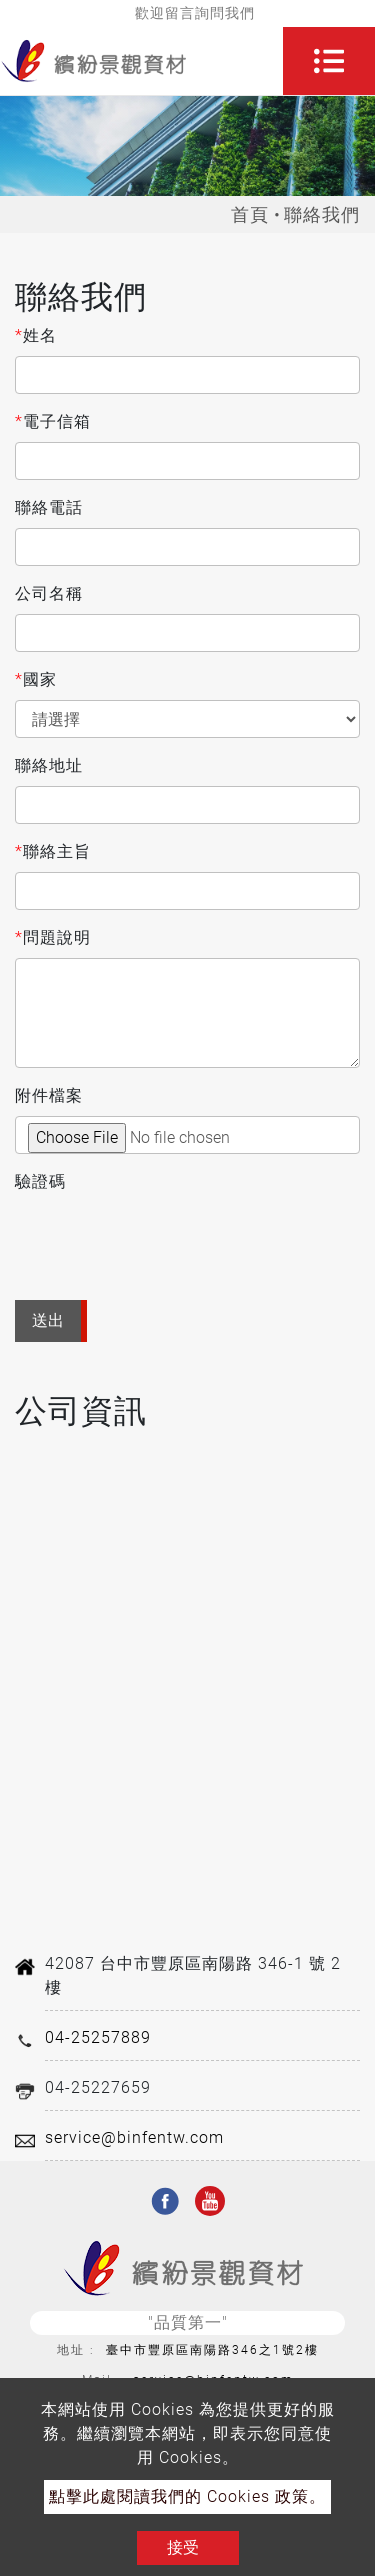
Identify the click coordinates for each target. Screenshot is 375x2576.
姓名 (36, 336)
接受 (183, 2547)
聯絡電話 (49, 507)
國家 (36, 680)
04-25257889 (98, 2037)
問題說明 (53, 938)
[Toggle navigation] (329, 61)
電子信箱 (53, 422)
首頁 (250, 214)
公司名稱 (49, 593)
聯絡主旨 (53, 852)
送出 (48, 1320)
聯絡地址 (49, 765)
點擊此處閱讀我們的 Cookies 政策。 (187, 2496)
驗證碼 (40, 1181)
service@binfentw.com (134, 2137)
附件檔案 (49, 1095)
